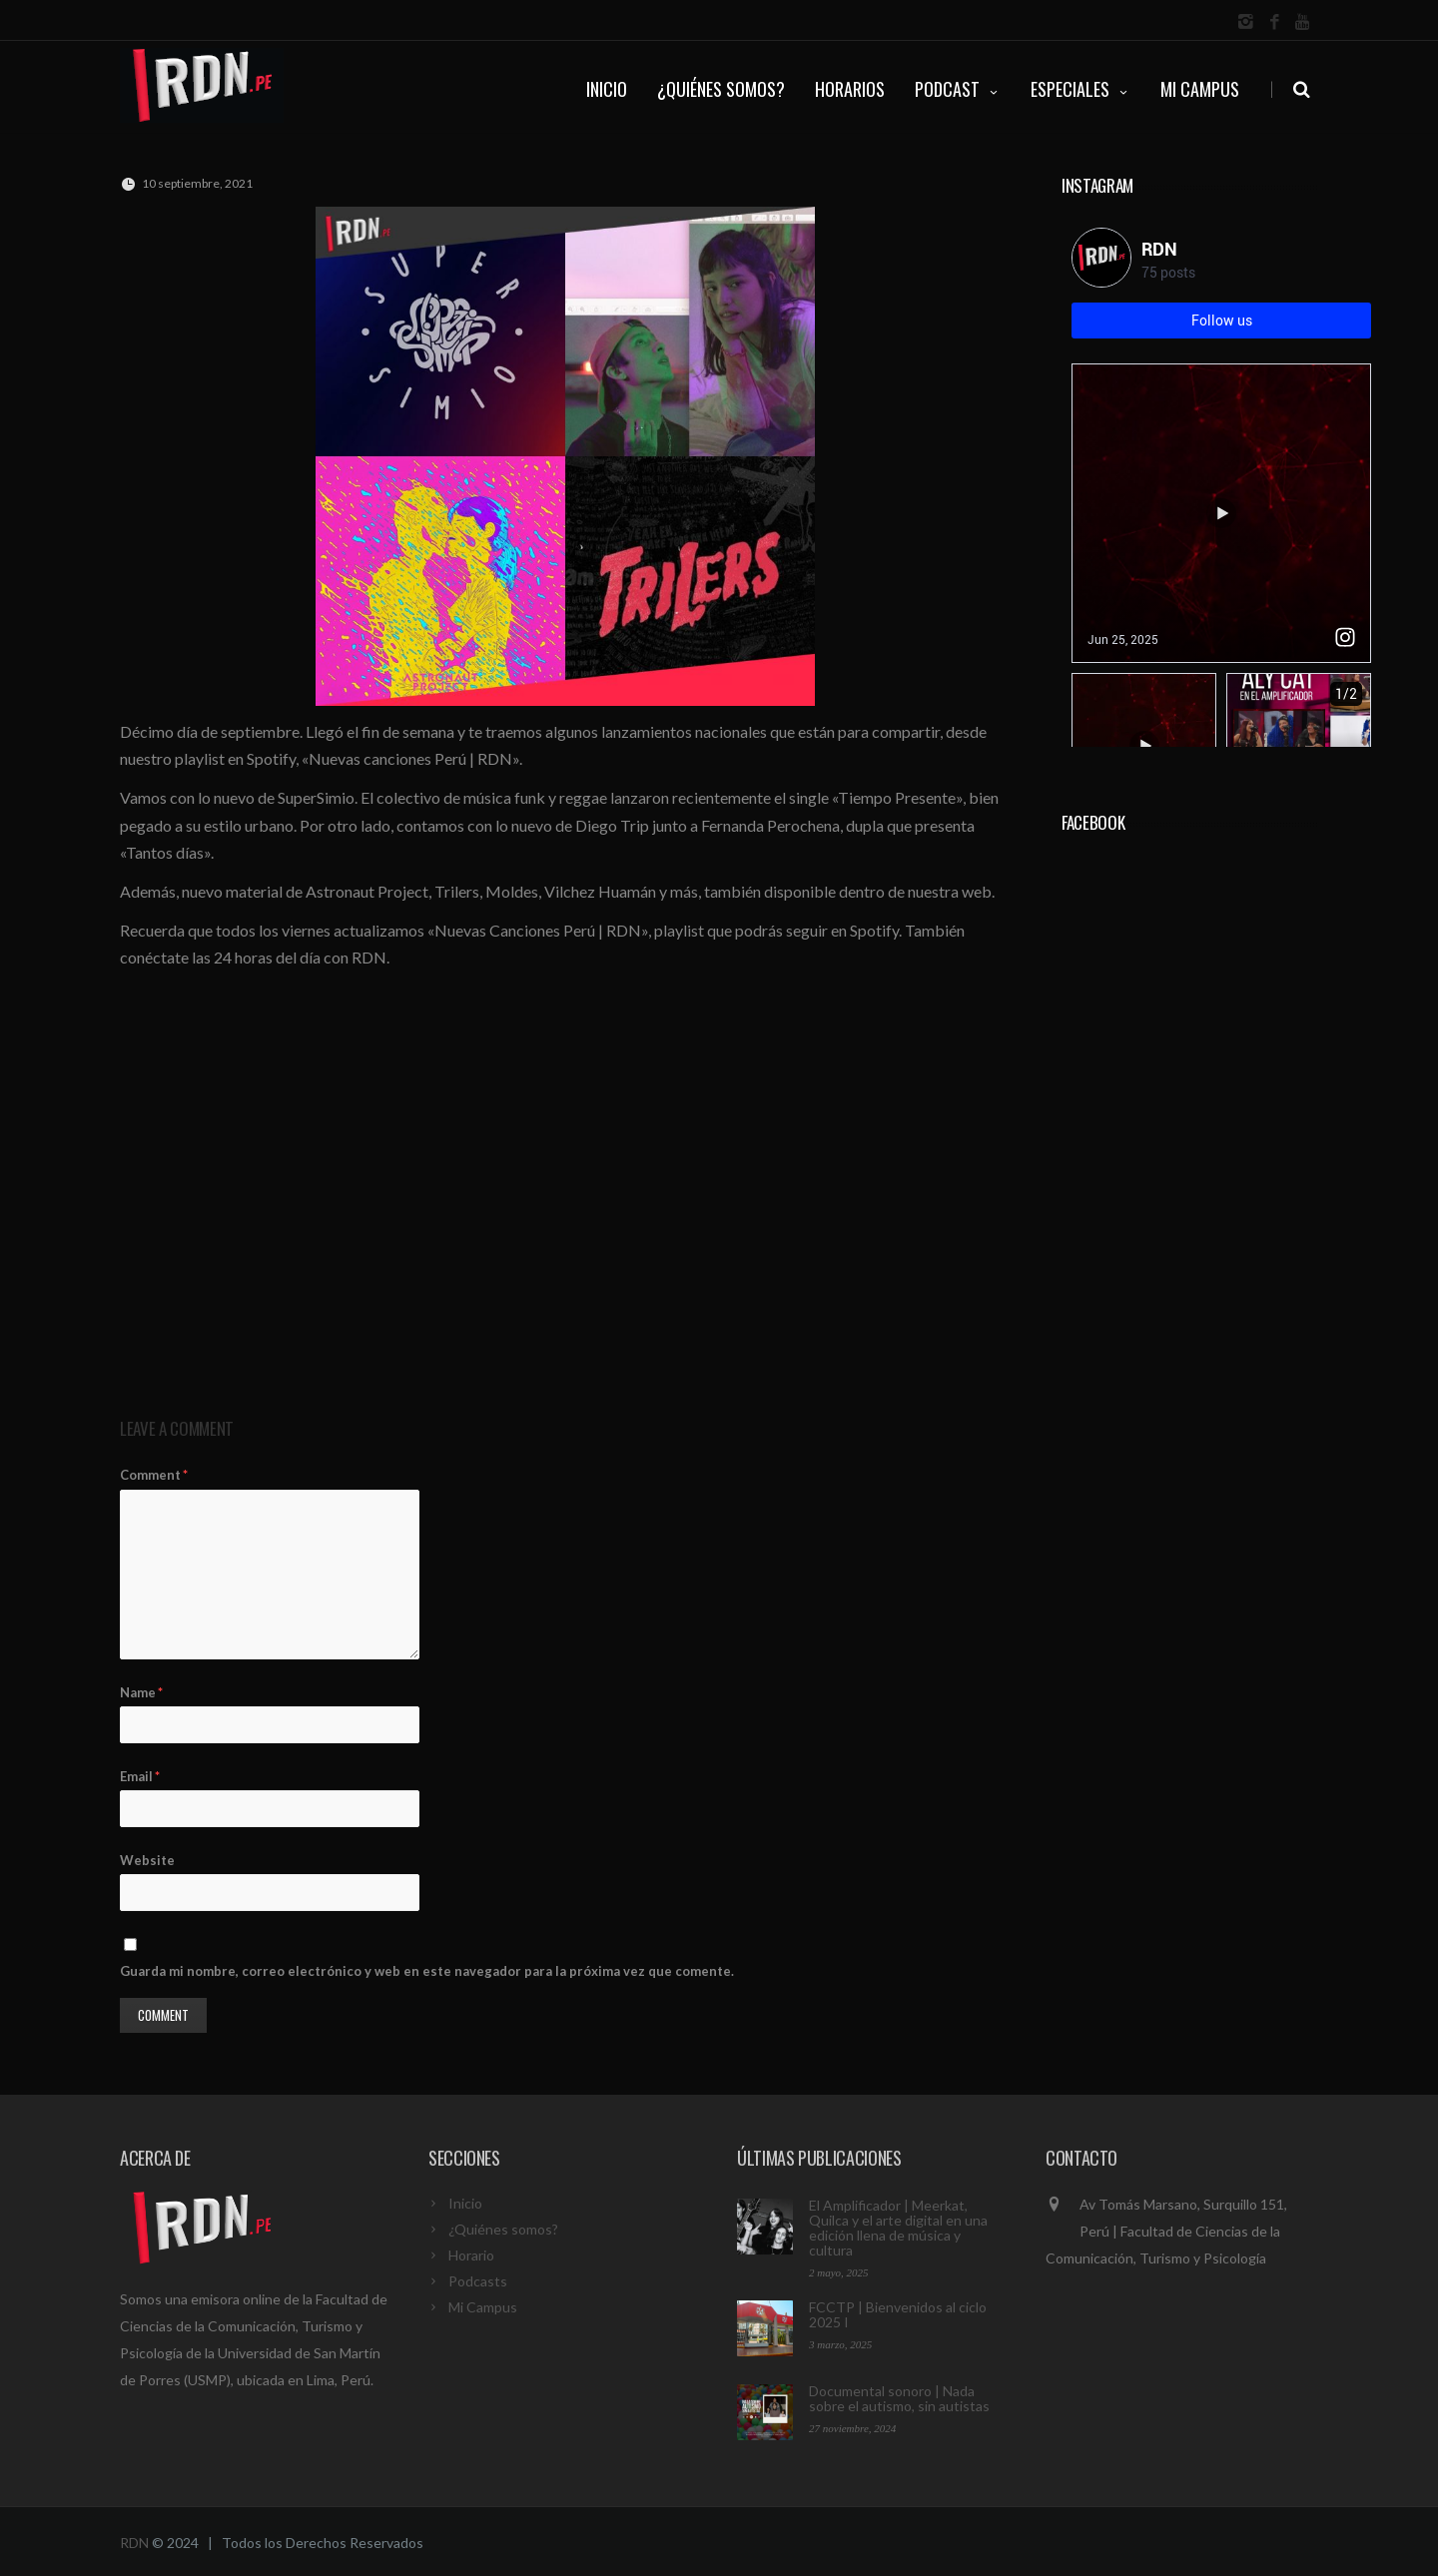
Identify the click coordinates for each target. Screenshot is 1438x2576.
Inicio (465, 2203)
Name (141, 1692)
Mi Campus (1199, 89)
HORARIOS (850, 89)
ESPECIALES (1080, 89)
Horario (471, 2255)
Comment (154, 1475)
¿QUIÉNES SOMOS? (721, 89)
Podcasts (477, 2280)
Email (140, 1776)
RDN (134, 2542)
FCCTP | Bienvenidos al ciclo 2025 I (898, 2314)
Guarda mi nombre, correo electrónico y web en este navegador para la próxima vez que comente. (427, 1971)
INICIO (606, 89)
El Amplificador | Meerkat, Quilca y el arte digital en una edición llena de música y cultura (898, 2227)
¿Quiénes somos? (503, 2229)
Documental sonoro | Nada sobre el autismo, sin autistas (899, 2398)
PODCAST (958, 89)
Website (147, 1860)
